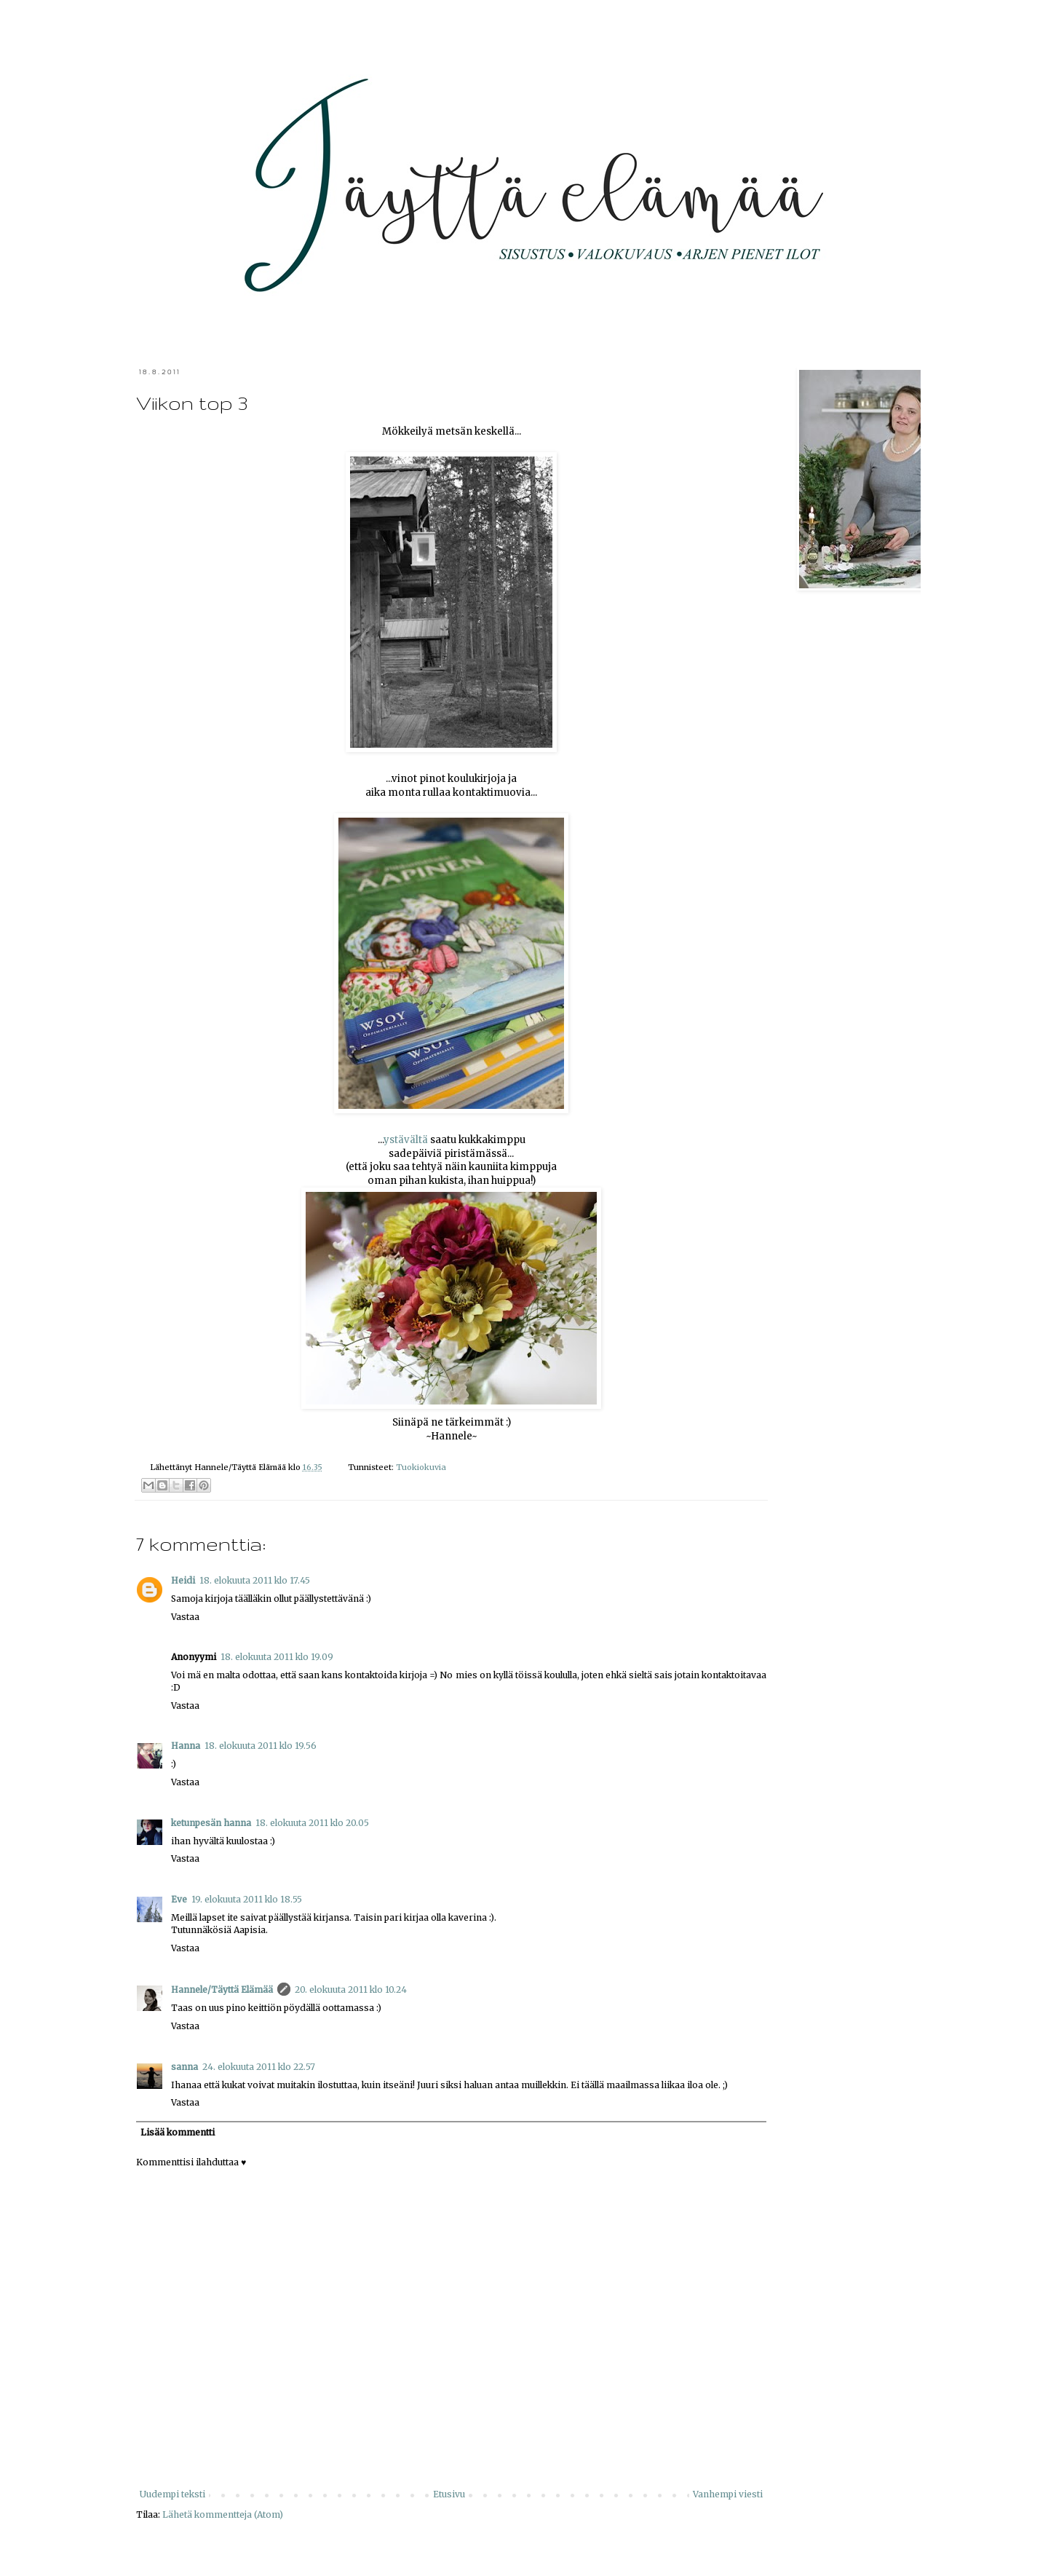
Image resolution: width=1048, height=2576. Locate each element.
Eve (179, 1899)
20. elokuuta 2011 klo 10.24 (351, 1989)
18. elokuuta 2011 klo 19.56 (261, 1745)
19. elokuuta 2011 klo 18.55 (246, 1899)
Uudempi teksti (172, 2494)
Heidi (183, 1580)
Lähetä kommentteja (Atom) (222, 2514)
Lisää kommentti (177, 2132)
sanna (184, 2066)
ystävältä (406, 1140)
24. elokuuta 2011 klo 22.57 (258, 2066)
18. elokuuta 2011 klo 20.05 (312, 1822)
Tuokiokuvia (421, 1467)
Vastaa (185, 1616)
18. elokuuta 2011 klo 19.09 (277, 1656)
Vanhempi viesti (728, 2494)
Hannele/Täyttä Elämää (222, 1989)
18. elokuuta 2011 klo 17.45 (254, 1580)
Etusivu (449, 2494)
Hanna (185, 1745)
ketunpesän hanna (211, 1822)
